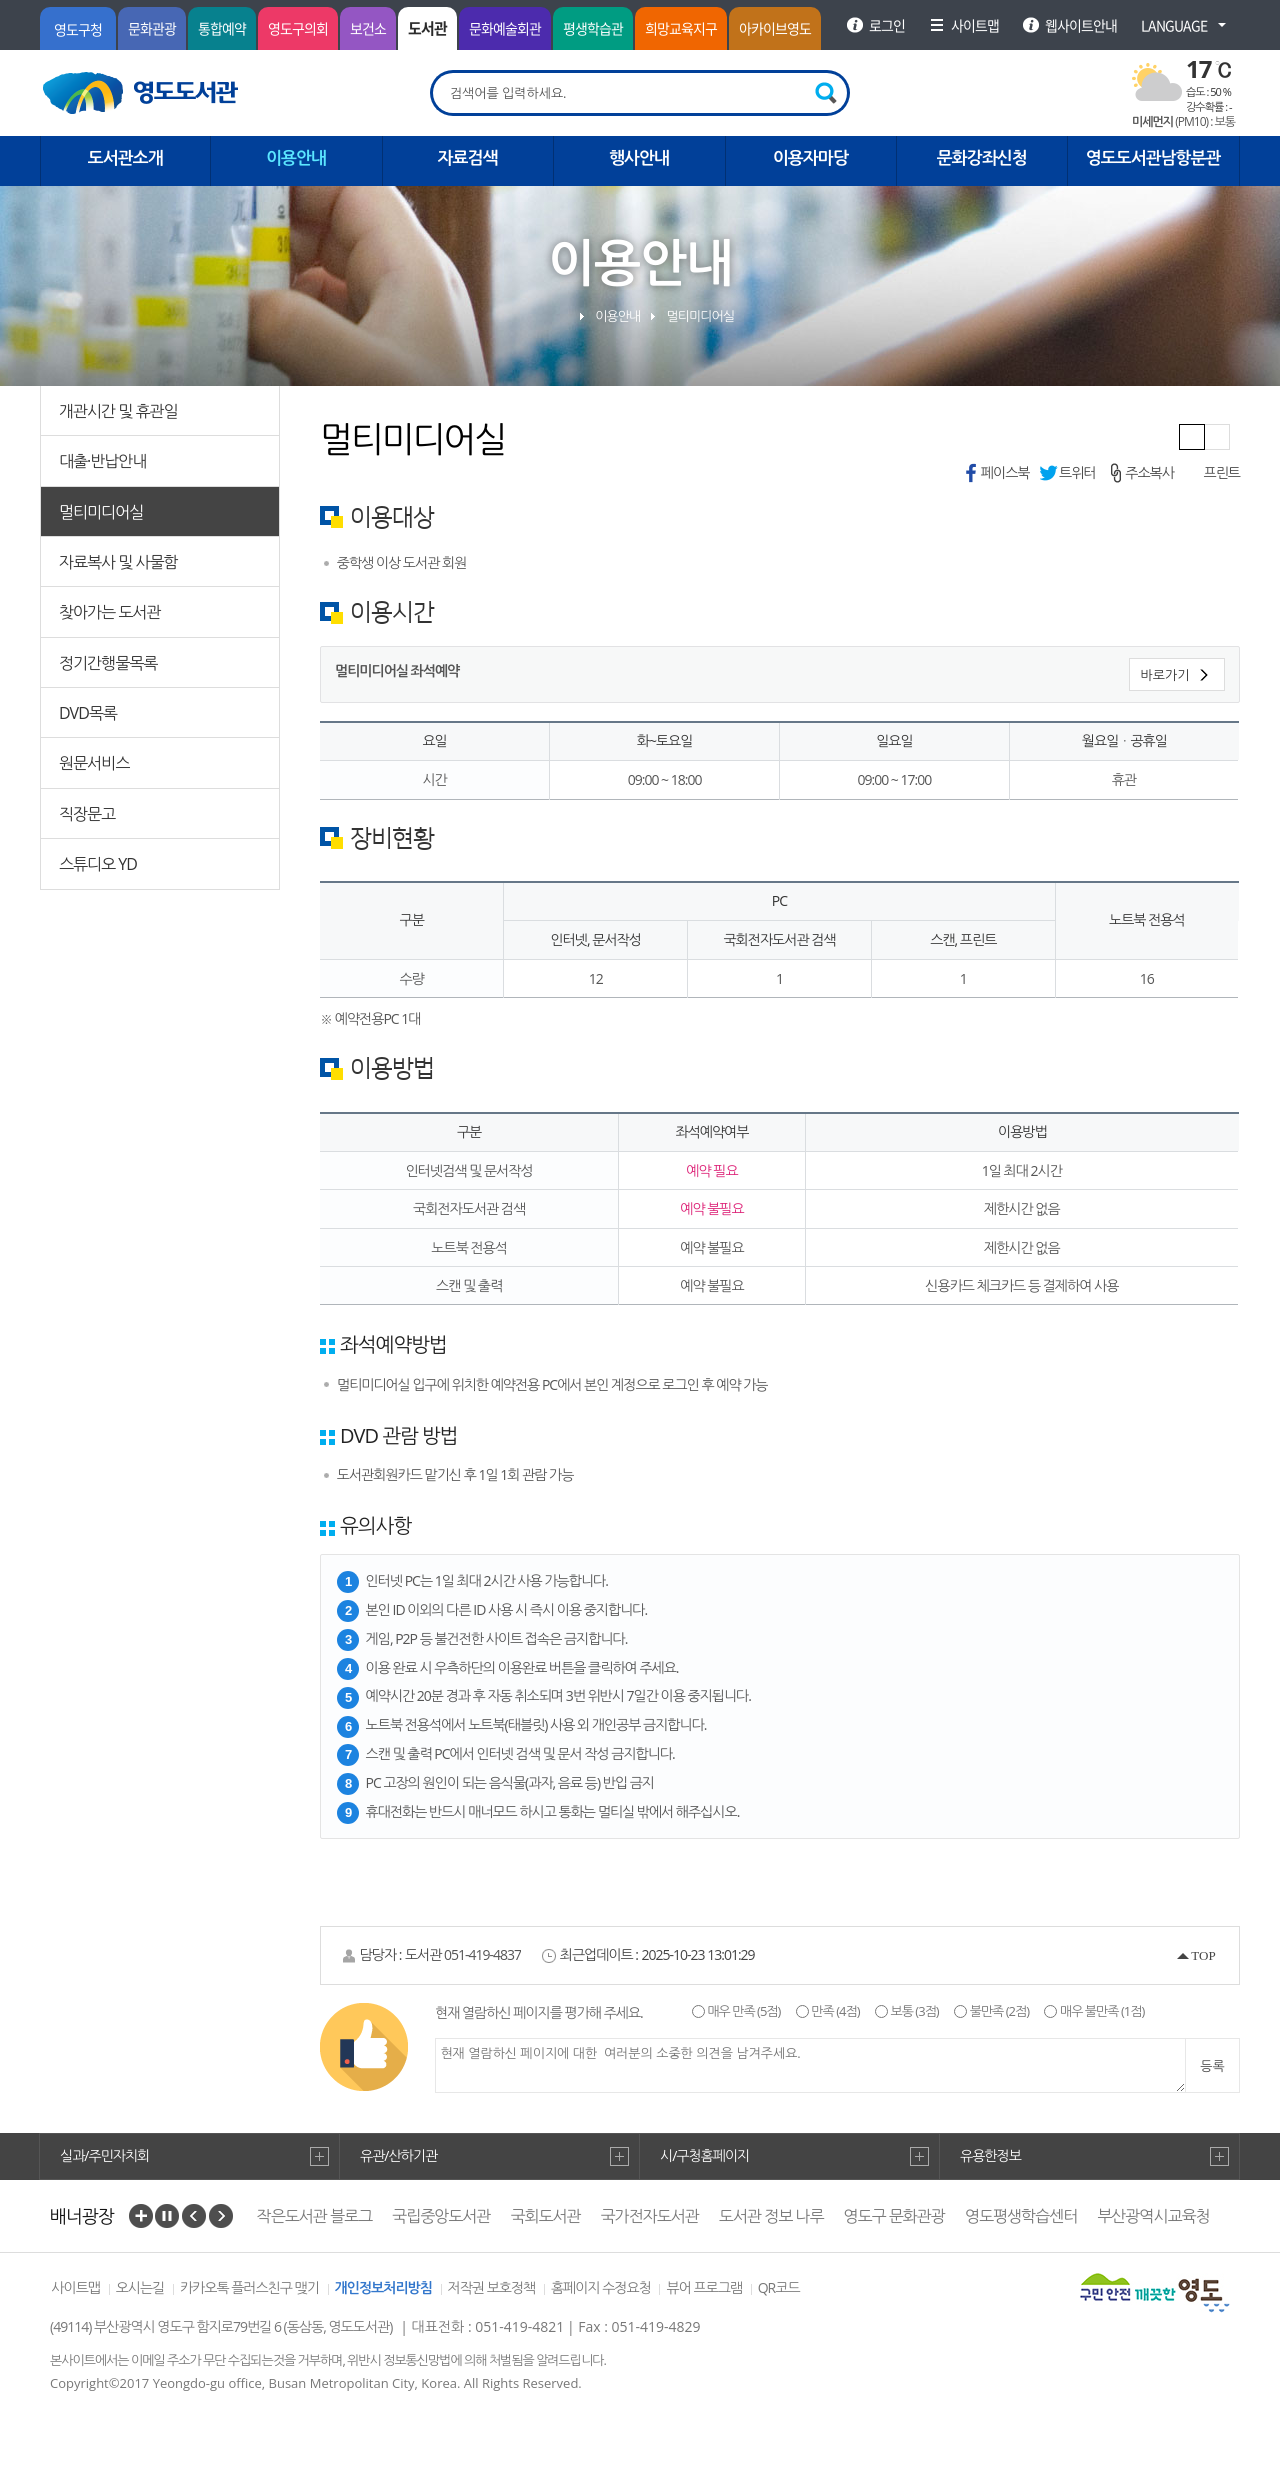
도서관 (427, 28)
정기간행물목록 (108, 663)
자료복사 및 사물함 (118, 562)
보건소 (368, 28)
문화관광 (152, 28)
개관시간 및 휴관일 (118, 411)
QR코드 (779, 2287)
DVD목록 (88, 713)
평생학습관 (593, 28)
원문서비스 (94, 763)
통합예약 (222, 28)
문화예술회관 (505, 28)
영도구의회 (298, 28)
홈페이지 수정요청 (601, 2287)
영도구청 (78, 29)
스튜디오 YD (98, 864)
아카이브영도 (775, 28)
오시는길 (140, 2287)
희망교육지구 (681, 28)
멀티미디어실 (101, 512)
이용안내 (617, 316)
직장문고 (87, 814)
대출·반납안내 (102, 461)
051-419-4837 (482, 1954)
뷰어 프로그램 (704, 2287)
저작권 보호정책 (492, 2287)
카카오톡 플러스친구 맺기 (249, 2287)
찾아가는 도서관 (109, 612)
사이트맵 (75, 2287)
